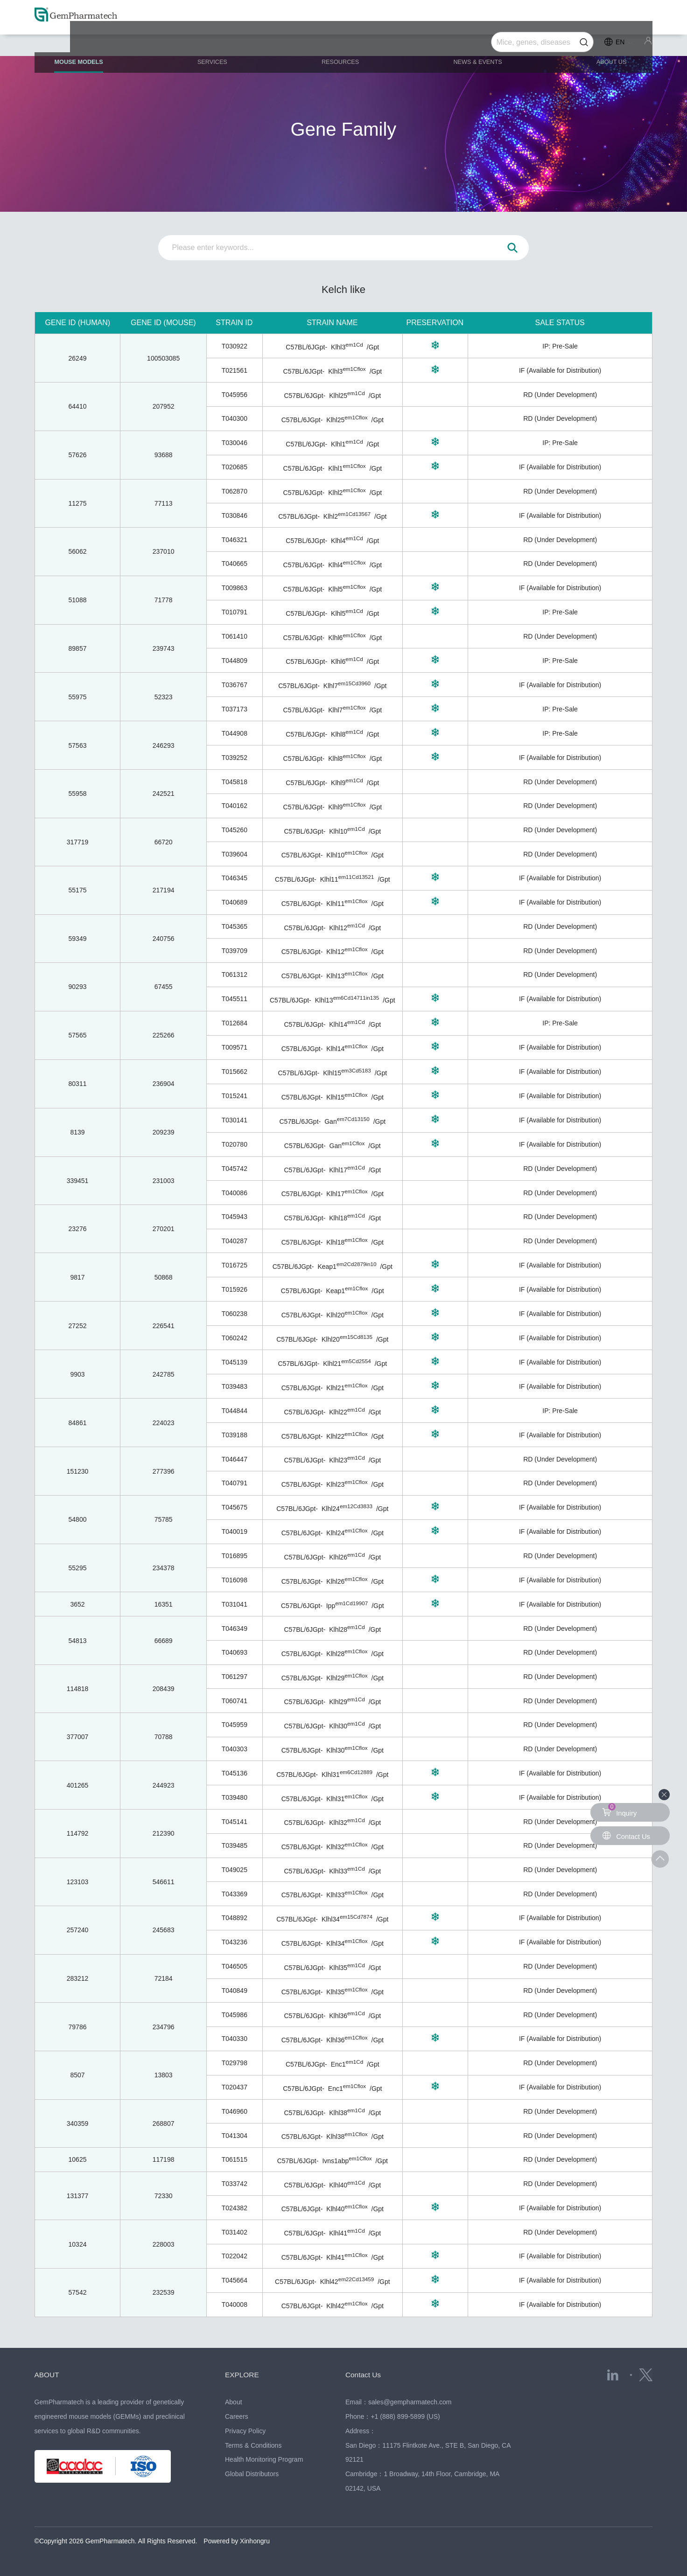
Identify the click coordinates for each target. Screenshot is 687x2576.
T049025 (234, 1869)
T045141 (234, 1821)
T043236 (234, 1942)
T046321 (234, 539)
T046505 (234, 1966)
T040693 (234, 1652)
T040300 (234, 418)
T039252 (234, 757)
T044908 (234, 733)
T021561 (234, 370)
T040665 (234, 563)
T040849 (234, 1990)
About (233, 2402)
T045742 (234, 1168)
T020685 (234, 467)
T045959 (234, 1724)
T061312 (234, 974)
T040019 (234, 1531)
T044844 (234, 1410)
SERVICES (225, 43)
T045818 (234, 782)
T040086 (234, 1193)
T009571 (234, 1047)
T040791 (234, 1483)
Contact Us (366, 2374)
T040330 (234, 2038)
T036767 (234, 685)
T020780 (234, 1144)
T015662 (234, 1071)
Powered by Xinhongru (236, 2541)
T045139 (234, 1362)
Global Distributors (252, 2474)
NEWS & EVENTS (474, 43)
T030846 (234, 515)
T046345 (234, 878)
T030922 (234, 346)
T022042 (234, 2256)
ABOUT (49, 2374)
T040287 (234, 1241)
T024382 (234, 2208)
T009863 (234, 588)
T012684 (234, 1023)
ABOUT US (600, 43)
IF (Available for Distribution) (560, 370)
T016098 (234, 1580)
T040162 (234, 805)
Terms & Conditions (253, 2445)
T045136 (234, 1773)
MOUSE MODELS (99, 47)
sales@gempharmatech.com (409, 2402)
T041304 (234, 2135)
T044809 (234, 660)
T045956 (234, 394)
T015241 (234, 1096)
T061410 (234, 636)
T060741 (234, 1701)
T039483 (234, 1386)
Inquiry (620, 1810)
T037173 (234, 709)
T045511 (234, 999)
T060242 (234, 1338)
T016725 (234, 1265)
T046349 (234, 1628)
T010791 (234, 612)
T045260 (234, 830)
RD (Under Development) (560, 394)
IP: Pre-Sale (559, 346)
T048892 (234, 1918)
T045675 (234, 1507)
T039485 (234, 1845)
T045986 (234, 2015)
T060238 (234, 1313)
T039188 (234, 1435)
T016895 (234, 1556)
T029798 (234, 2063)
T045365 (234, 926)
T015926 (234, 1289)
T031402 (234, 2232)
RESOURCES (343, 43)
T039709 (234, 950)
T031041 (234, 1604)
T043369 (234, 1894)
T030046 (234, 442)
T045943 (234, 1216)
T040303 (234, 1749)
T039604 (234, 854)
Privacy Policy (245, 2431)
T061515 (234, 2159)
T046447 (234, 1459)
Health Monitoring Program (264, 2459)
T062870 (234, 491)
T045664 (234, 2280)
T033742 (234, 2183)
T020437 (234, 2087)
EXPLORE (245, 2374)
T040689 (234, 902)
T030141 (234, 1120)
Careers (236, 2416)
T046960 (234, 2111)
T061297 (234, 1676)
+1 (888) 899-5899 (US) (405, 2416)
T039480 (234, 1797)
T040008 (234, 2304)
